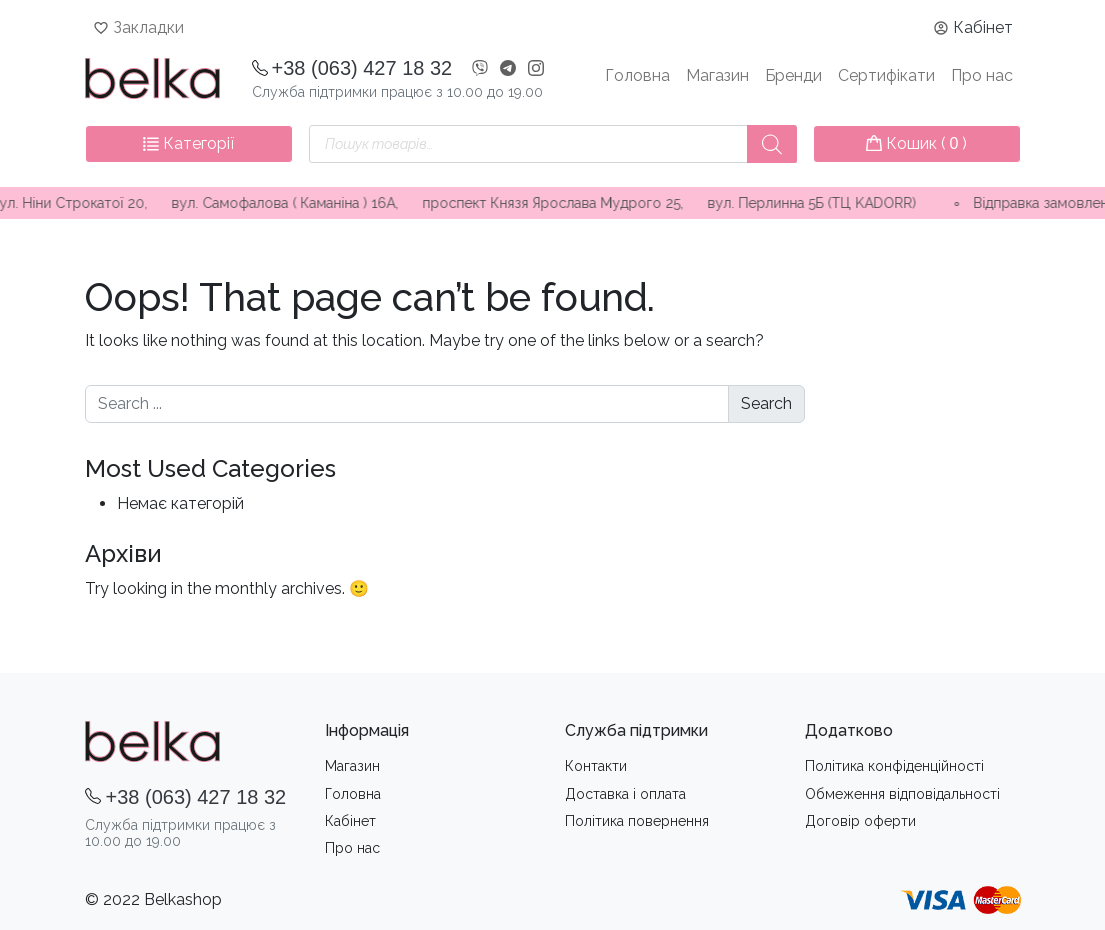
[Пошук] (772, 144)
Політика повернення (637, 821)
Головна (637, 75)
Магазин (717, 75)
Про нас (982, 75)
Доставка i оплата (625, 794)
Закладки (148, 27)
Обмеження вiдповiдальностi (902, 794)
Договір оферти (860, 821)
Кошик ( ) (917, 143)
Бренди (793, 75)
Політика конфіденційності (894, 766)
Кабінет (983, 27)
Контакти (596, 766)
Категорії (188, 143)
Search (766, 403)
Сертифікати (886, 75)
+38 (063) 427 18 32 (362, 68)
